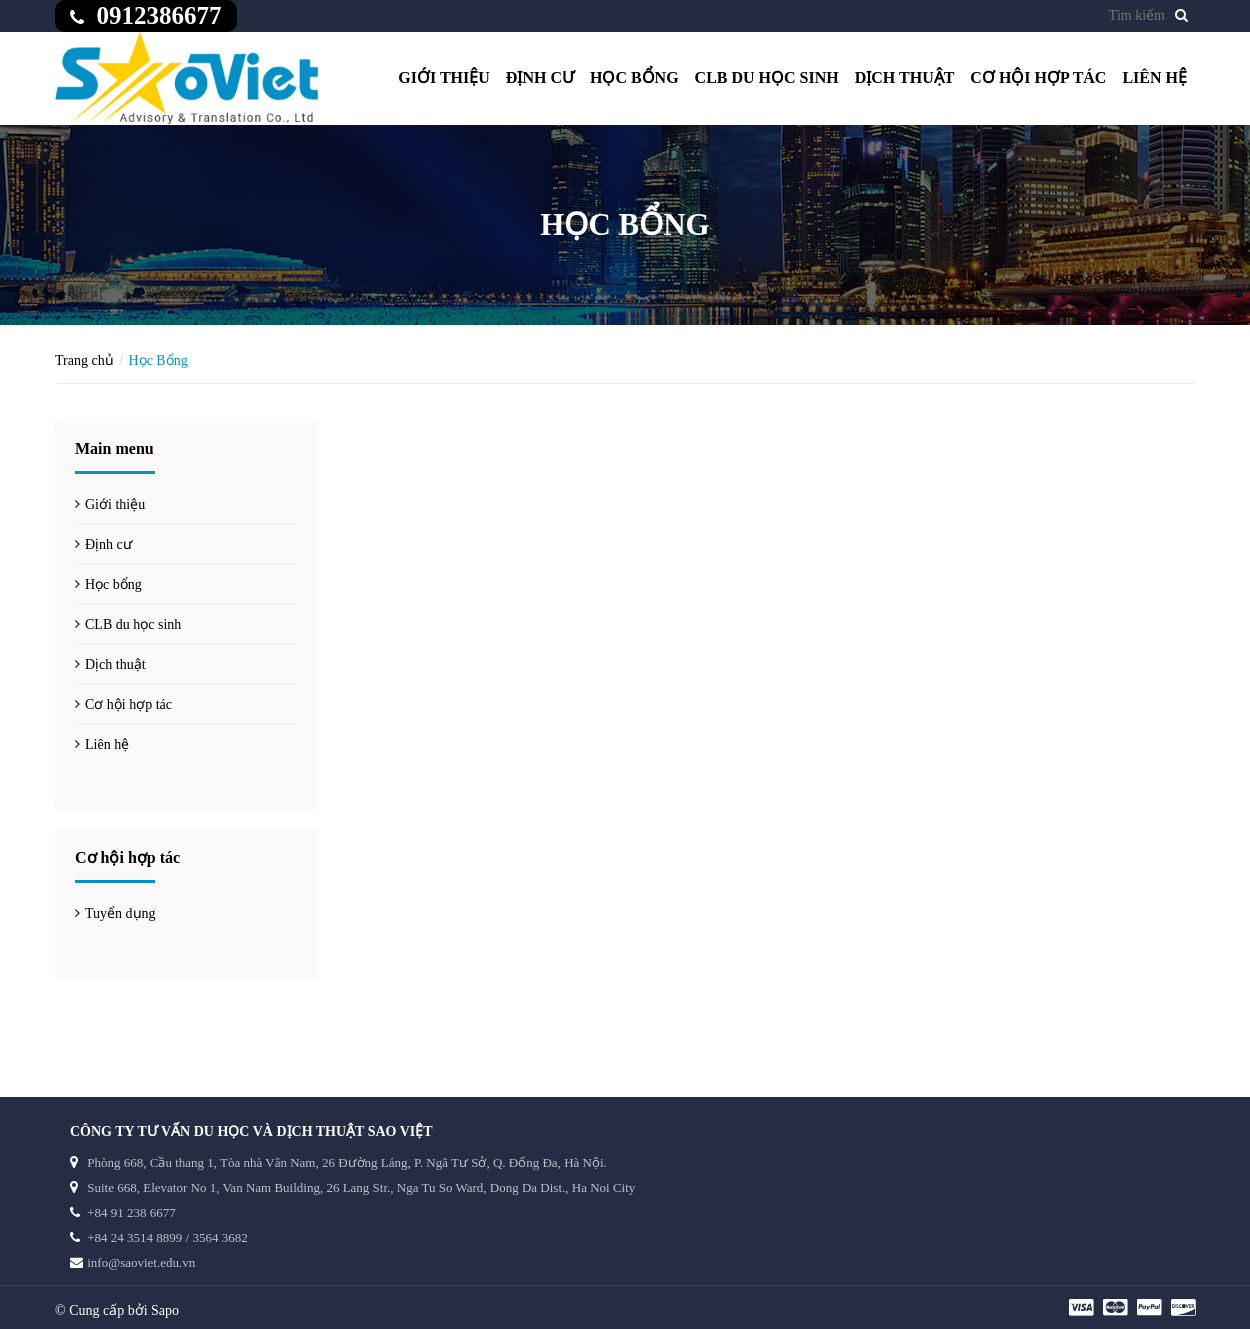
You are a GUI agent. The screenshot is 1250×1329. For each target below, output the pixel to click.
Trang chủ (84, 360)
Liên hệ (1154, 77)
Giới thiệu (444, 77)
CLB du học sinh (767, 77)
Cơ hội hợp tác (1038, 77)
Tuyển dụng (120, 913)
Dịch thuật (905, 77)
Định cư (540, 77)
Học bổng (634, 77)
